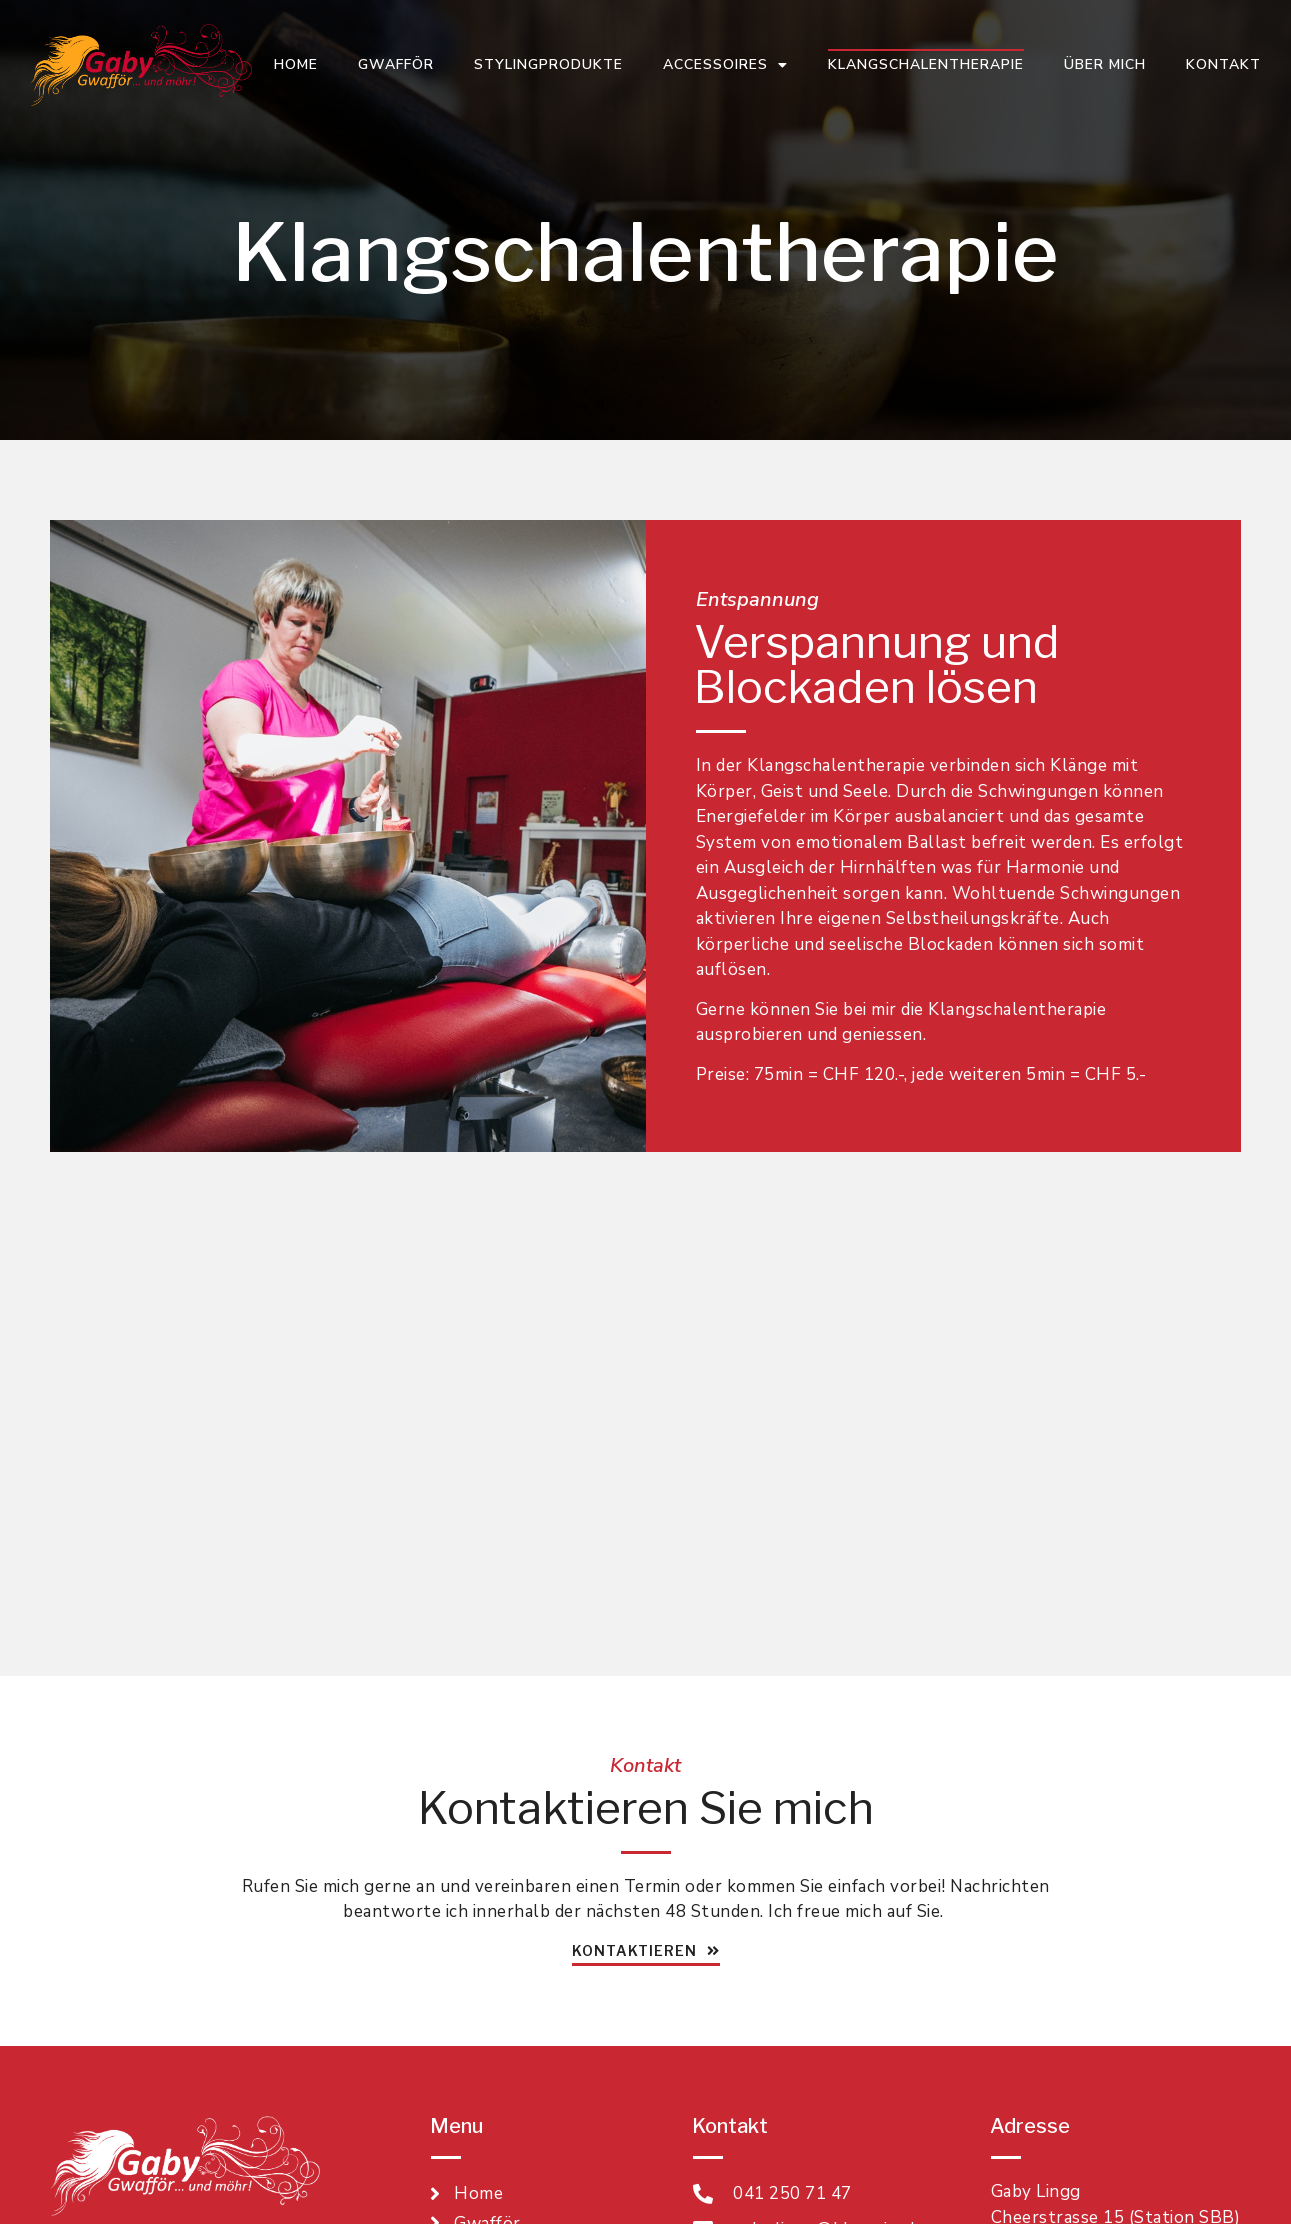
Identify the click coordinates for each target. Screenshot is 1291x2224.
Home (296, 64)
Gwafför (396, 64)
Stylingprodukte (548, 64)
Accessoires (725, 65)
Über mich (1105, 64)
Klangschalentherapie (926, 64)
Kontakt (1223, 64)
